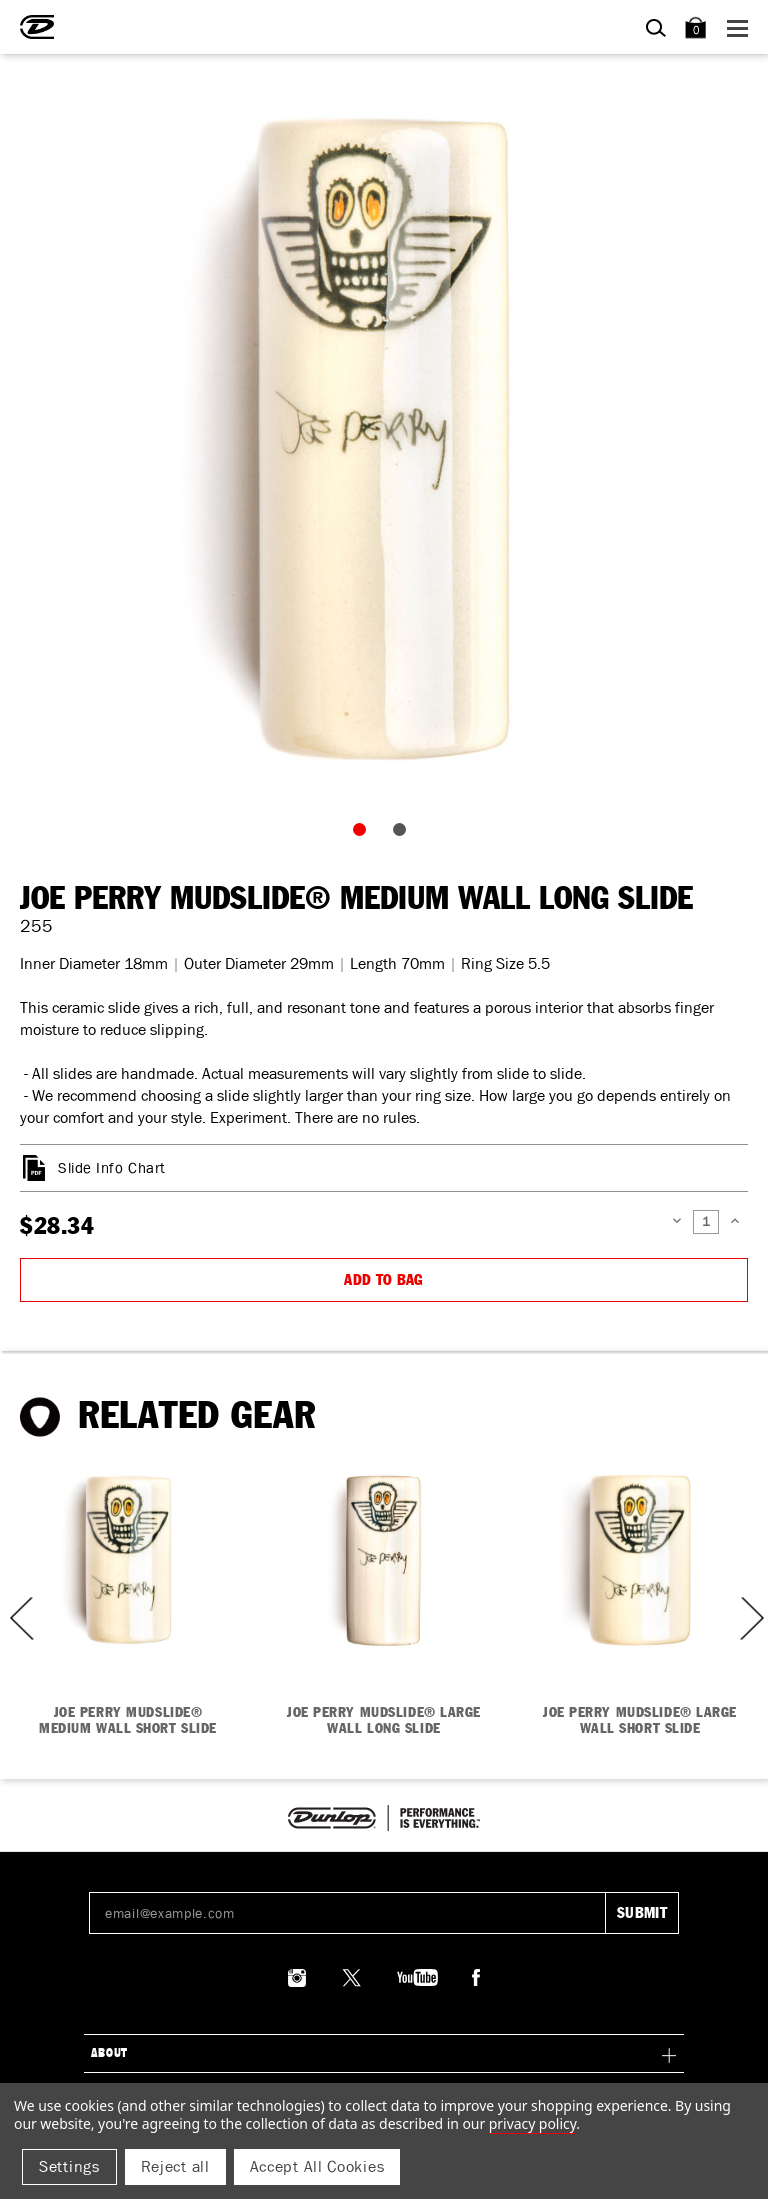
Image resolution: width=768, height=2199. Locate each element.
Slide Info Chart (112, 1168)
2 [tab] (404, 834)
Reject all (175, 2166)
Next (750, 1618)
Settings (69, 2166)
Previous (15, 1618)
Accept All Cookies (317, 2166)
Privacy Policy (532, 2123)
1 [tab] (364, 834)
